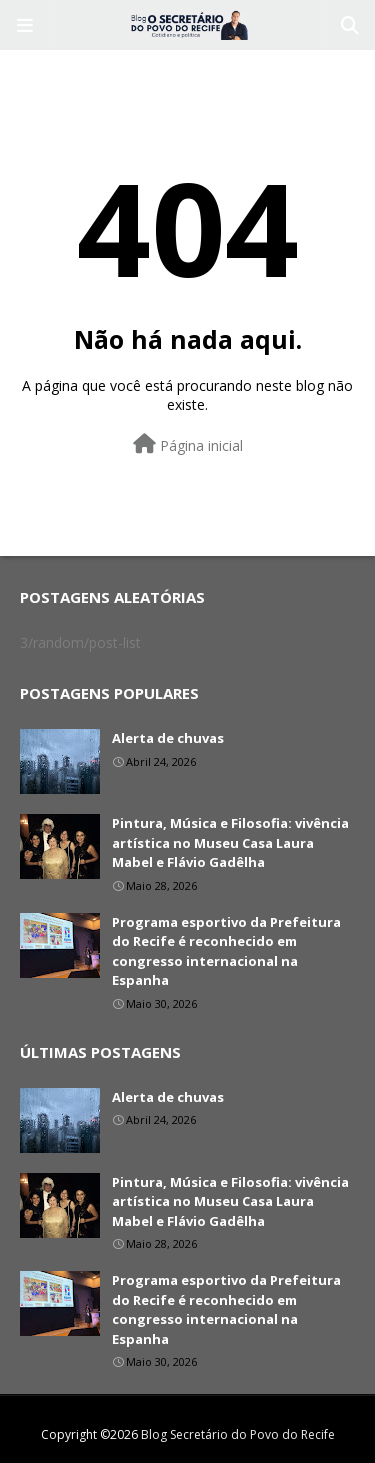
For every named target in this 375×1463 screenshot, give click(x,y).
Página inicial (188, 444)
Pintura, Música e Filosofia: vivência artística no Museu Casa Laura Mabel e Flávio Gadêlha (230, 842)
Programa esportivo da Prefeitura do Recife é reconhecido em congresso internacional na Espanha (226, 951)
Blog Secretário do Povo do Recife (238, 1434)
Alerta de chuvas (168, 738)
